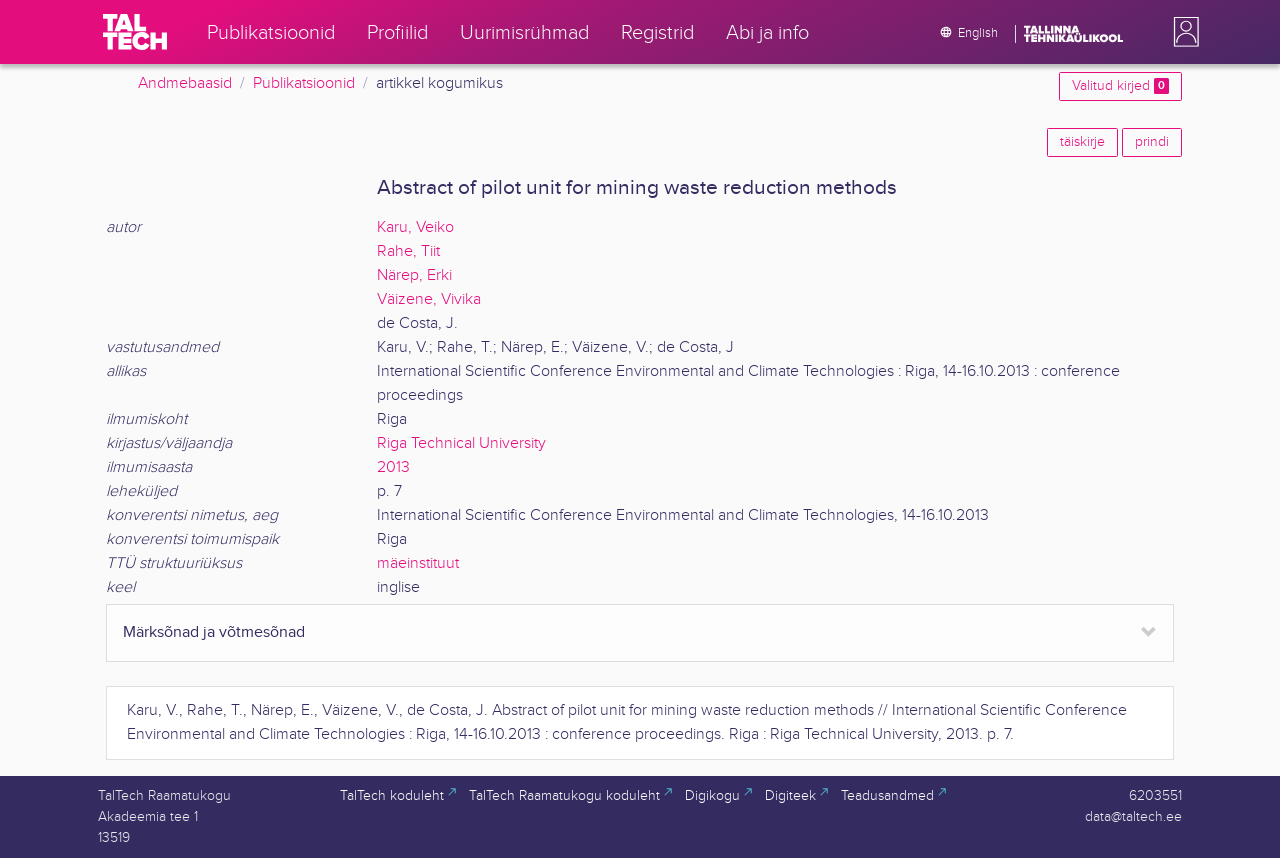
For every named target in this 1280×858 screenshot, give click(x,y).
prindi (1152, 142)
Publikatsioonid (304, 83)
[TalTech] (135, 32)
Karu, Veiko (415, 227)
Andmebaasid (185, 83)
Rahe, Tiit (408, 251)
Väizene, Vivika (429, 299)
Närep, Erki (414, 275)
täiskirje (1082, 142)
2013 (393, 467)
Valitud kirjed (1120, 86)
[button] (1182, 32)
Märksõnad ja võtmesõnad (214, 632)
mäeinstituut (418, 563)
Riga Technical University (461, 443)
